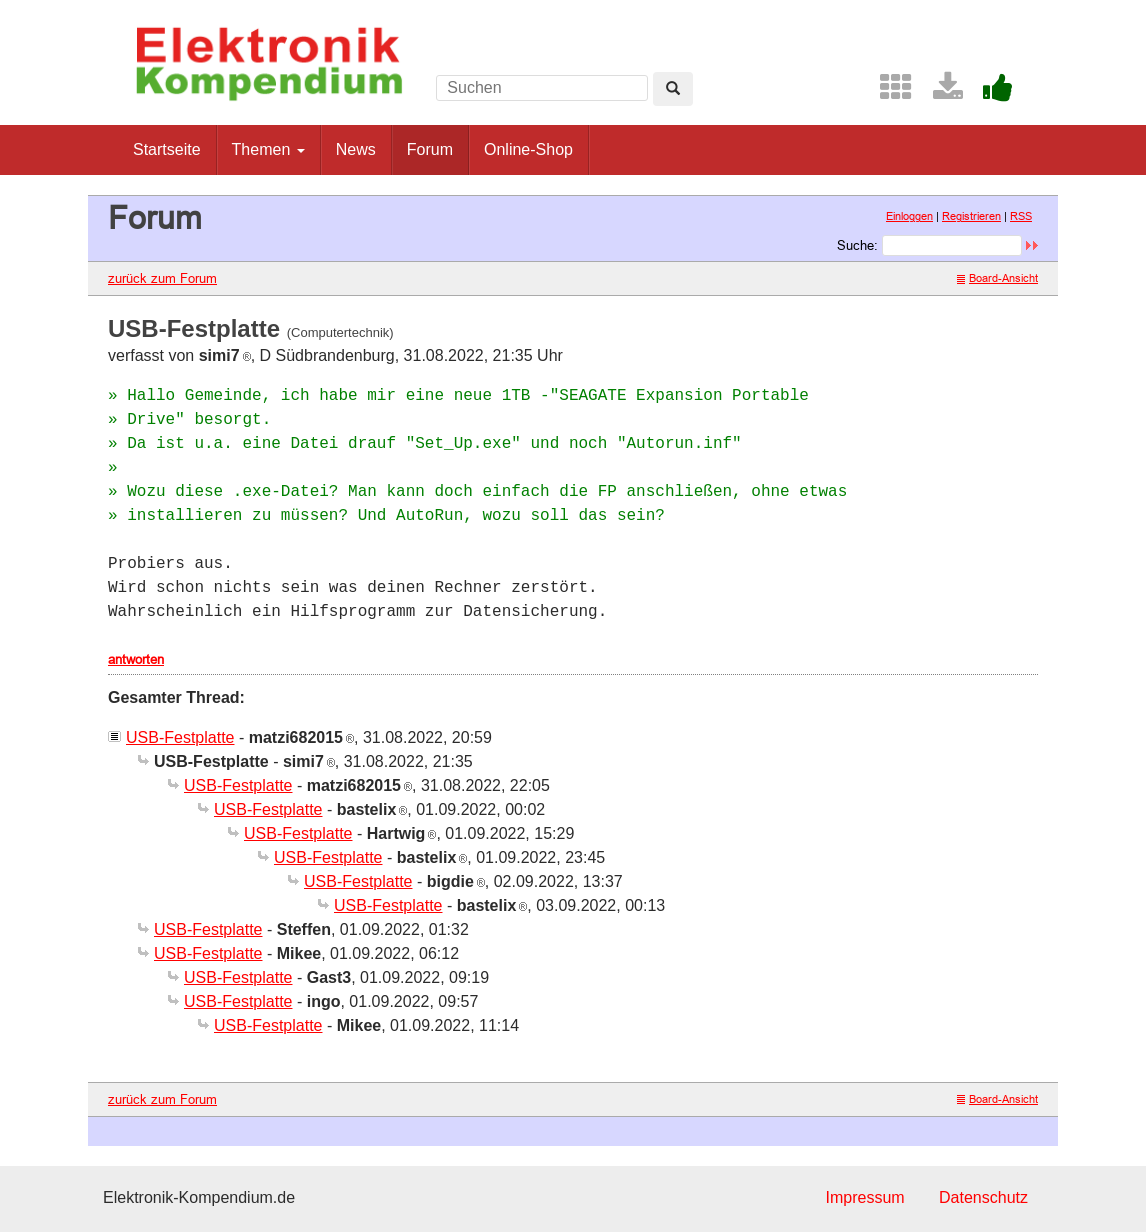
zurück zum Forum (162, 278)
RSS (1021, 216)
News (356, 149)
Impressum (864, 1197)
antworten (136, 659)
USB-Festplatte (180, 737)
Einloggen (909, 216)
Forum (430, 149)
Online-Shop (528, 149)
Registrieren (971, 216)
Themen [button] (268, 149)
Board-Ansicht (997, 278)
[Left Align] (673, 89)
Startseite (167, 149)
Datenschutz (983, 1197)
